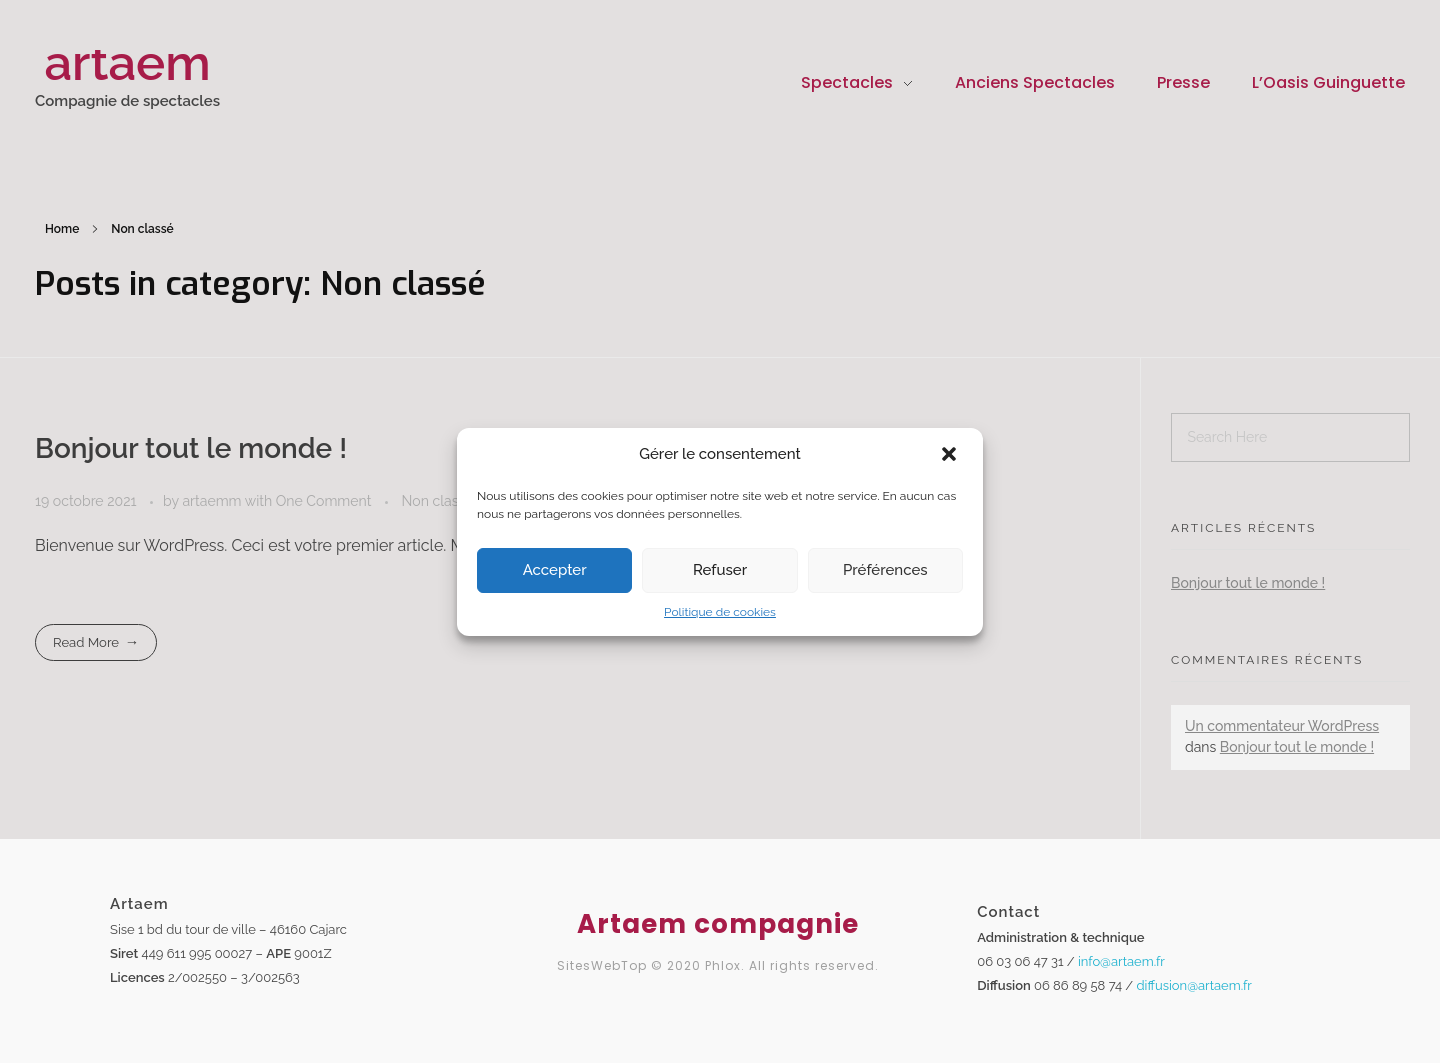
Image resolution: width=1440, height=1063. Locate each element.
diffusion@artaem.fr (1194, 985)
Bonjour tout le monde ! (191, 448)
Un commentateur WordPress (1282, 726)
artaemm (213, 501)
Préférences (885, 570)
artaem (127, 62)
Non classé (438, 501)
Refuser (720, 570)
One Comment (324, 501)
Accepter (555, 570)
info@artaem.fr (1121, 961)
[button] (951, 455)
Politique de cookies (720, 612)
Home (62, 229)
